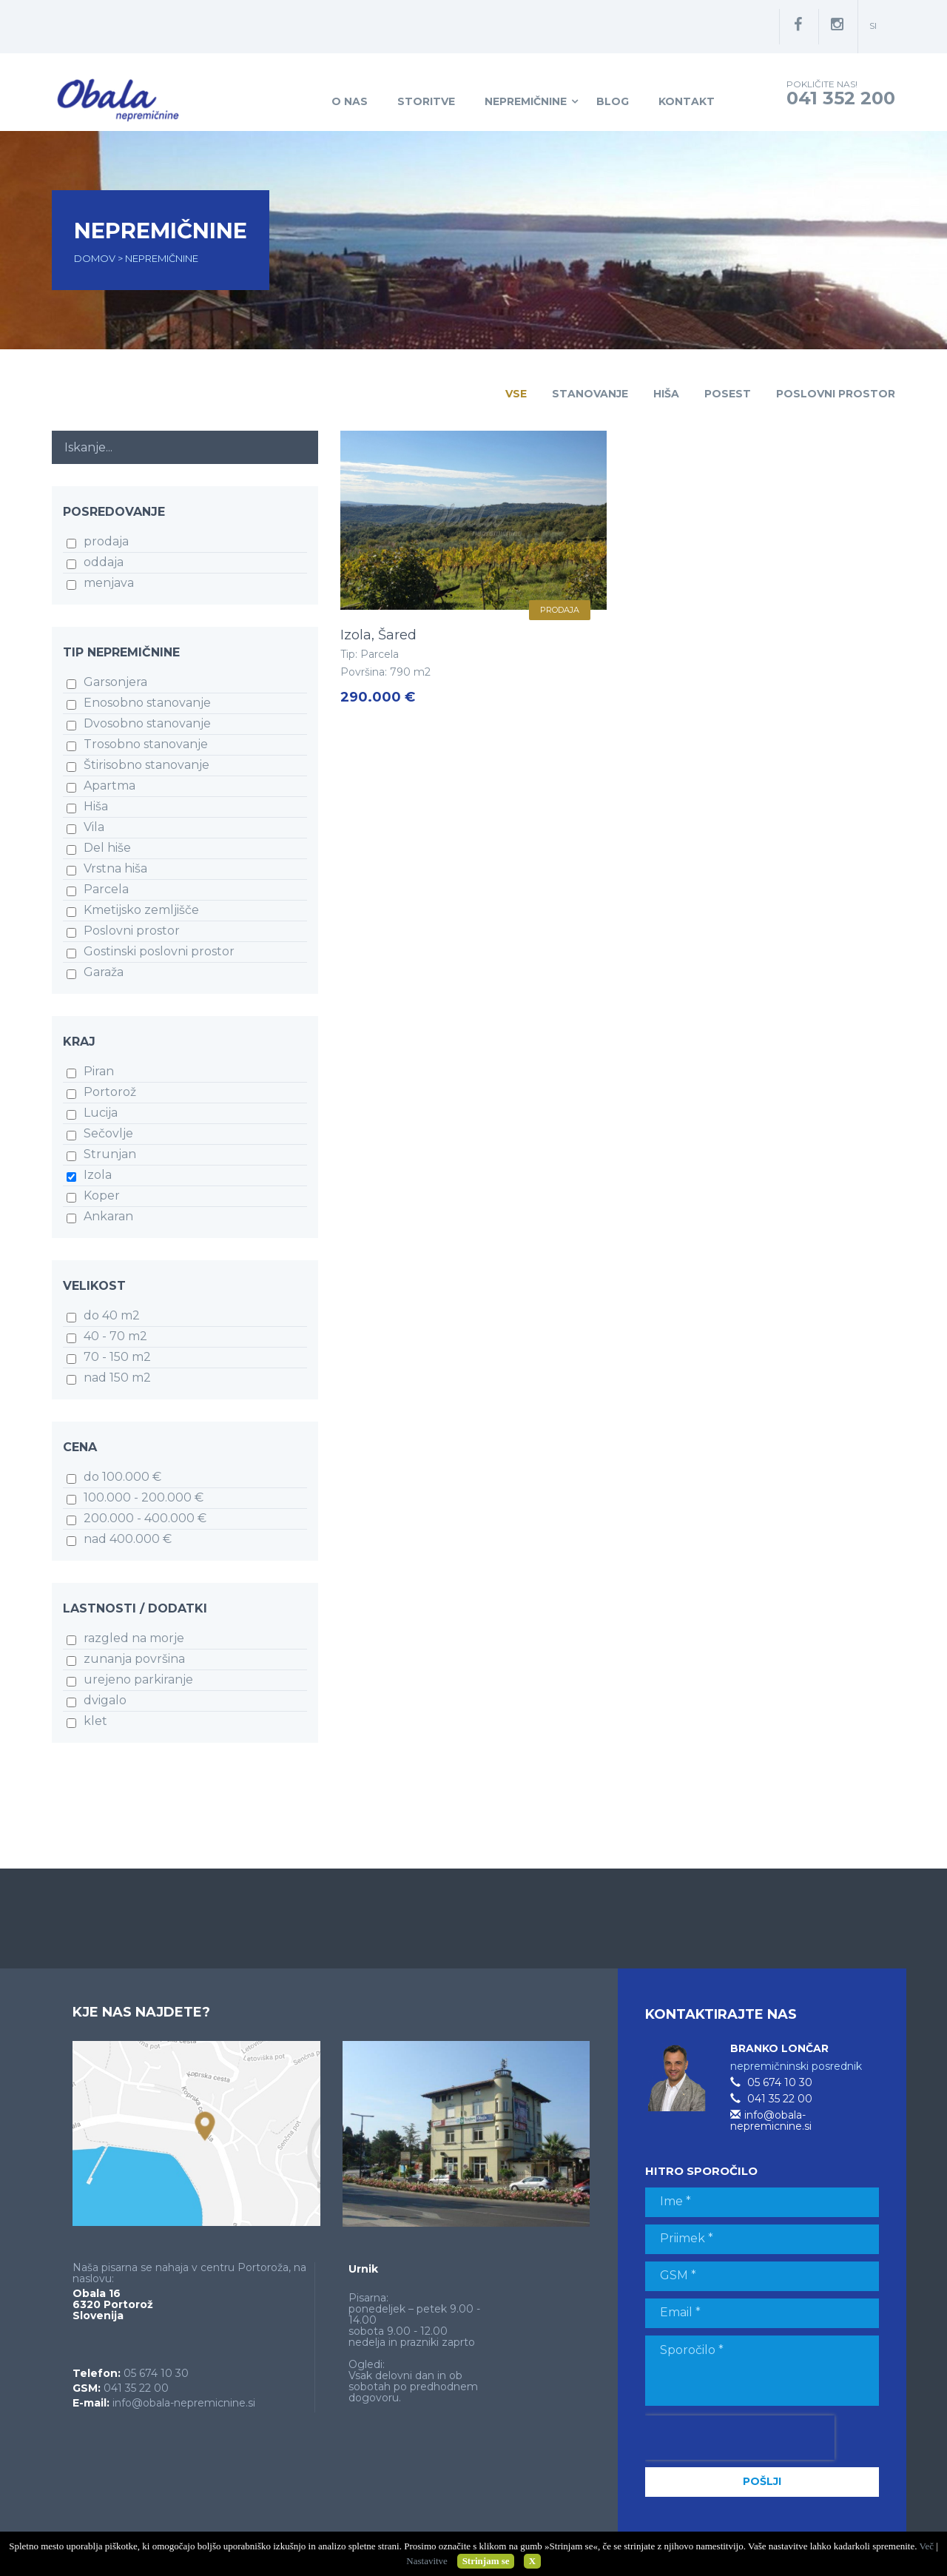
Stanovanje (590, 393)
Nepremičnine (526, 101)
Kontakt (686, 101)
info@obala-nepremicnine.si (183, 2402)
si (873, 25)
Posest (727, 393)
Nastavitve (427, 2560)
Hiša (666, 393)
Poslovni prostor (835, 393)
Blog (612, 101)
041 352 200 (840, 98)
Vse (516, 393)
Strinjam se (486, 2560)
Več (926, 2546)
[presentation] (740, 2437)
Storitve (426, 101)
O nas (349, 101)
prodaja (559, 610)
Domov (96, 258)
